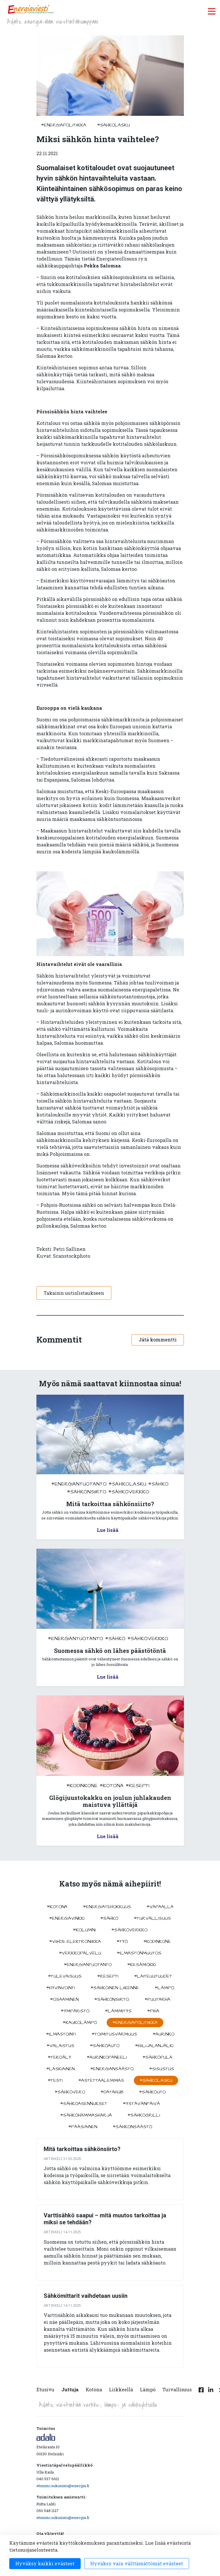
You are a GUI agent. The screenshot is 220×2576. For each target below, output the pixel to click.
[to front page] (31, 9)
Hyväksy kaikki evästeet (45, 2563)
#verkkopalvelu (80, 1953)
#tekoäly (59, 2057)
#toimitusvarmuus (114, 2034)
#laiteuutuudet (153, 1976)
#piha (153, 2011)
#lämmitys (118, 2011)
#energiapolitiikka (63, 125)
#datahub (112, 2092)
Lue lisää (108, 1530)
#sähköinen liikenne (114, 1988)
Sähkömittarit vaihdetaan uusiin (85, 2295)
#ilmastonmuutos (139, 1953)
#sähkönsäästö (132, 2127)
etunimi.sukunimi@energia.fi (62, 2485)
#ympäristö (75, 2011)
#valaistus (60, 2046)
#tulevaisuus (65, 1976)
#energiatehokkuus (107, 1907)
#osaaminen (64, 1999)
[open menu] (211, 11)
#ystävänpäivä (141, 2103)
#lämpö (164, 1988)
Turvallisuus (177, 2389)
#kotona (112, 1785)
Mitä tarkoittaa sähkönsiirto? (82, 2149)
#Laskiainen (60, 2069)
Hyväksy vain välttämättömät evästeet (136, 2563)
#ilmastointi (61, 2034)
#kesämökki (141, 1964)
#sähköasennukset (83, 2103)
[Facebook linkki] (201, 2393)
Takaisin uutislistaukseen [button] (74, 1293)
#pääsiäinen (82, 2127)
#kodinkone (82, 1785)
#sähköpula (157, 2057)
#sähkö (158, 1484)
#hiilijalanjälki (154, 2046)
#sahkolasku (113, 125)
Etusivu (45, 2389)
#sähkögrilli (143, 2115)
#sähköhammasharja (86, 2115)
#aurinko (163, 2034)
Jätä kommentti (158, 1339)
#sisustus (161, 2069)
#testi (55, 2080)
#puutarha (157, 1999)
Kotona (94, 2389)
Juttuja (70, 2389)
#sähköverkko (128, 1491)
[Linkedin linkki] (210, 2393)
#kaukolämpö (80, 2022)
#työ (122, 1941)
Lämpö (148, 2389)
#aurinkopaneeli (107, 2057)
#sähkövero (70, 2092)
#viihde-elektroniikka (75, 1941)
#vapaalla (160, 1907)
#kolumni (84, 1930)
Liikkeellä (121, 2389)
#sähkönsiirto (86, 1491)
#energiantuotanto (79, 1484)
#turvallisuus (152, 1918)
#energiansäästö (112, 2069)
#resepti (137, 1785)
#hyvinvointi (60, 1988)
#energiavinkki (67, 1918)
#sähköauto (104, 2046)
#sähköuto (152, 2092)
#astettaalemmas (101, 2080)
